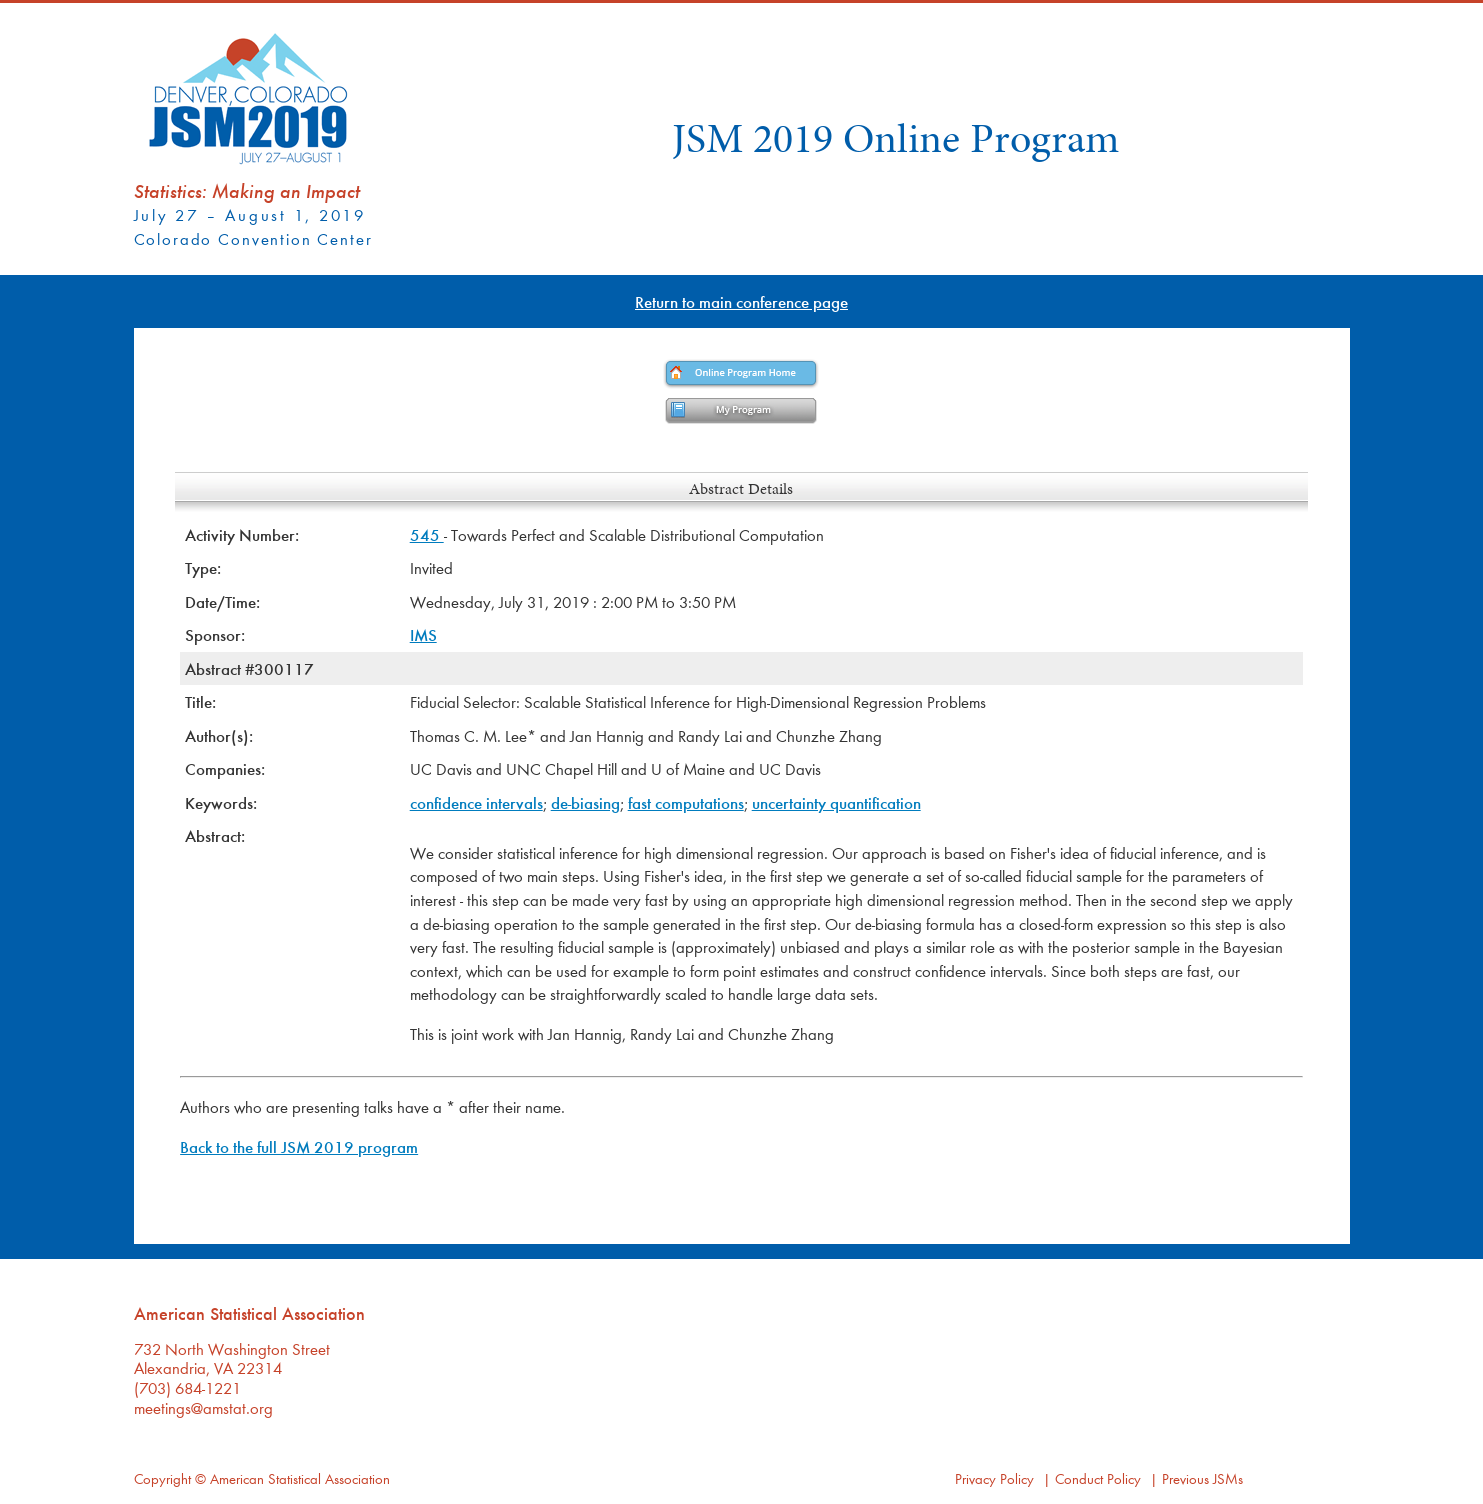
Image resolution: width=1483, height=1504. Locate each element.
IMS (423, 634)
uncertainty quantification (836, 802)
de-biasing (585, 802)
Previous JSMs (1202, 1478)
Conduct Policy (1098, 1478)
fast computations (686, 802)
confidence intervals (476, 802)
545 (427, 534)
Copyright (162, 1478)
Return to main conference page (741, 301)
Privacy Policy (994, 1478)
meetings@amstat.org (203, 1407)
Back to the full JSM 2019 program (299, 1146)
